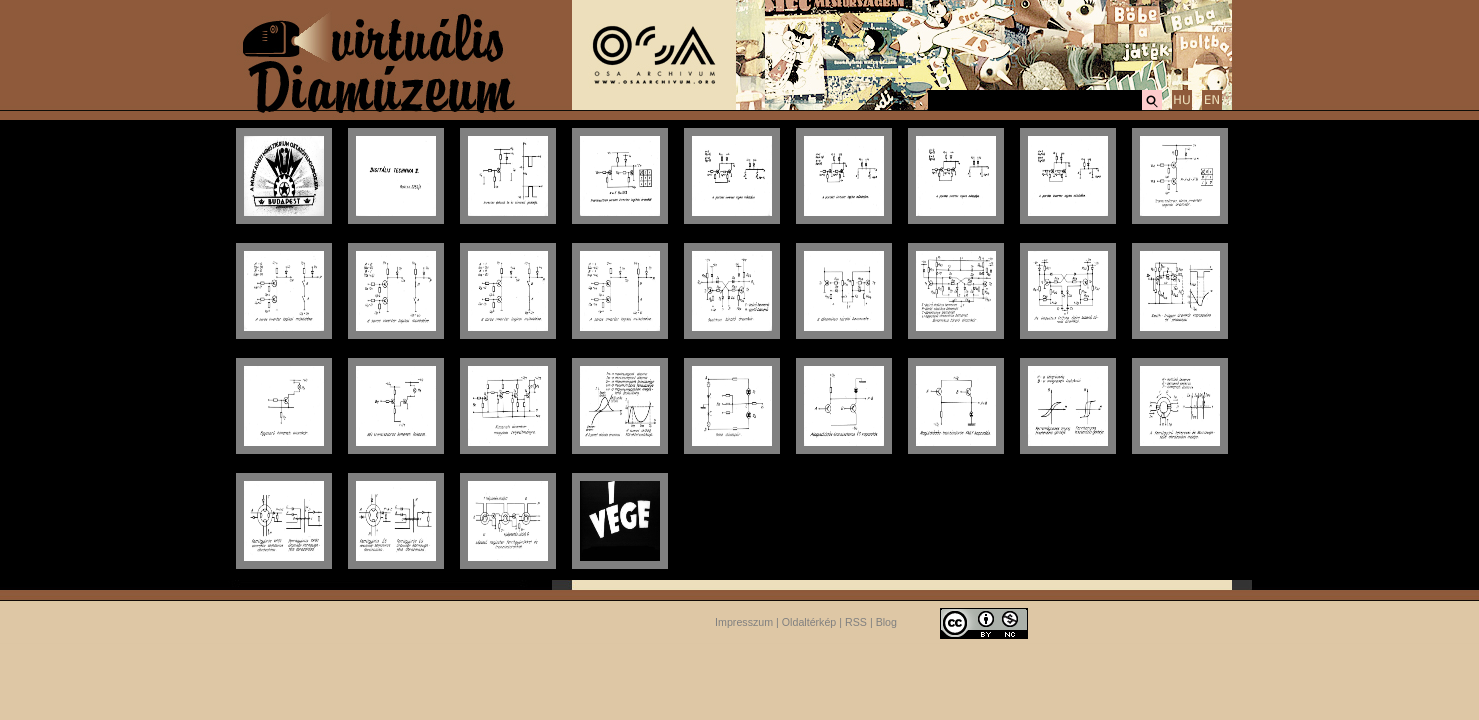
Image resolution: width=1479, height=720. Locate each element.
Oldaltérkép (809, 622)
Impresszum (744, 622)
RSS (856, 622)
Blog (886, 622)
